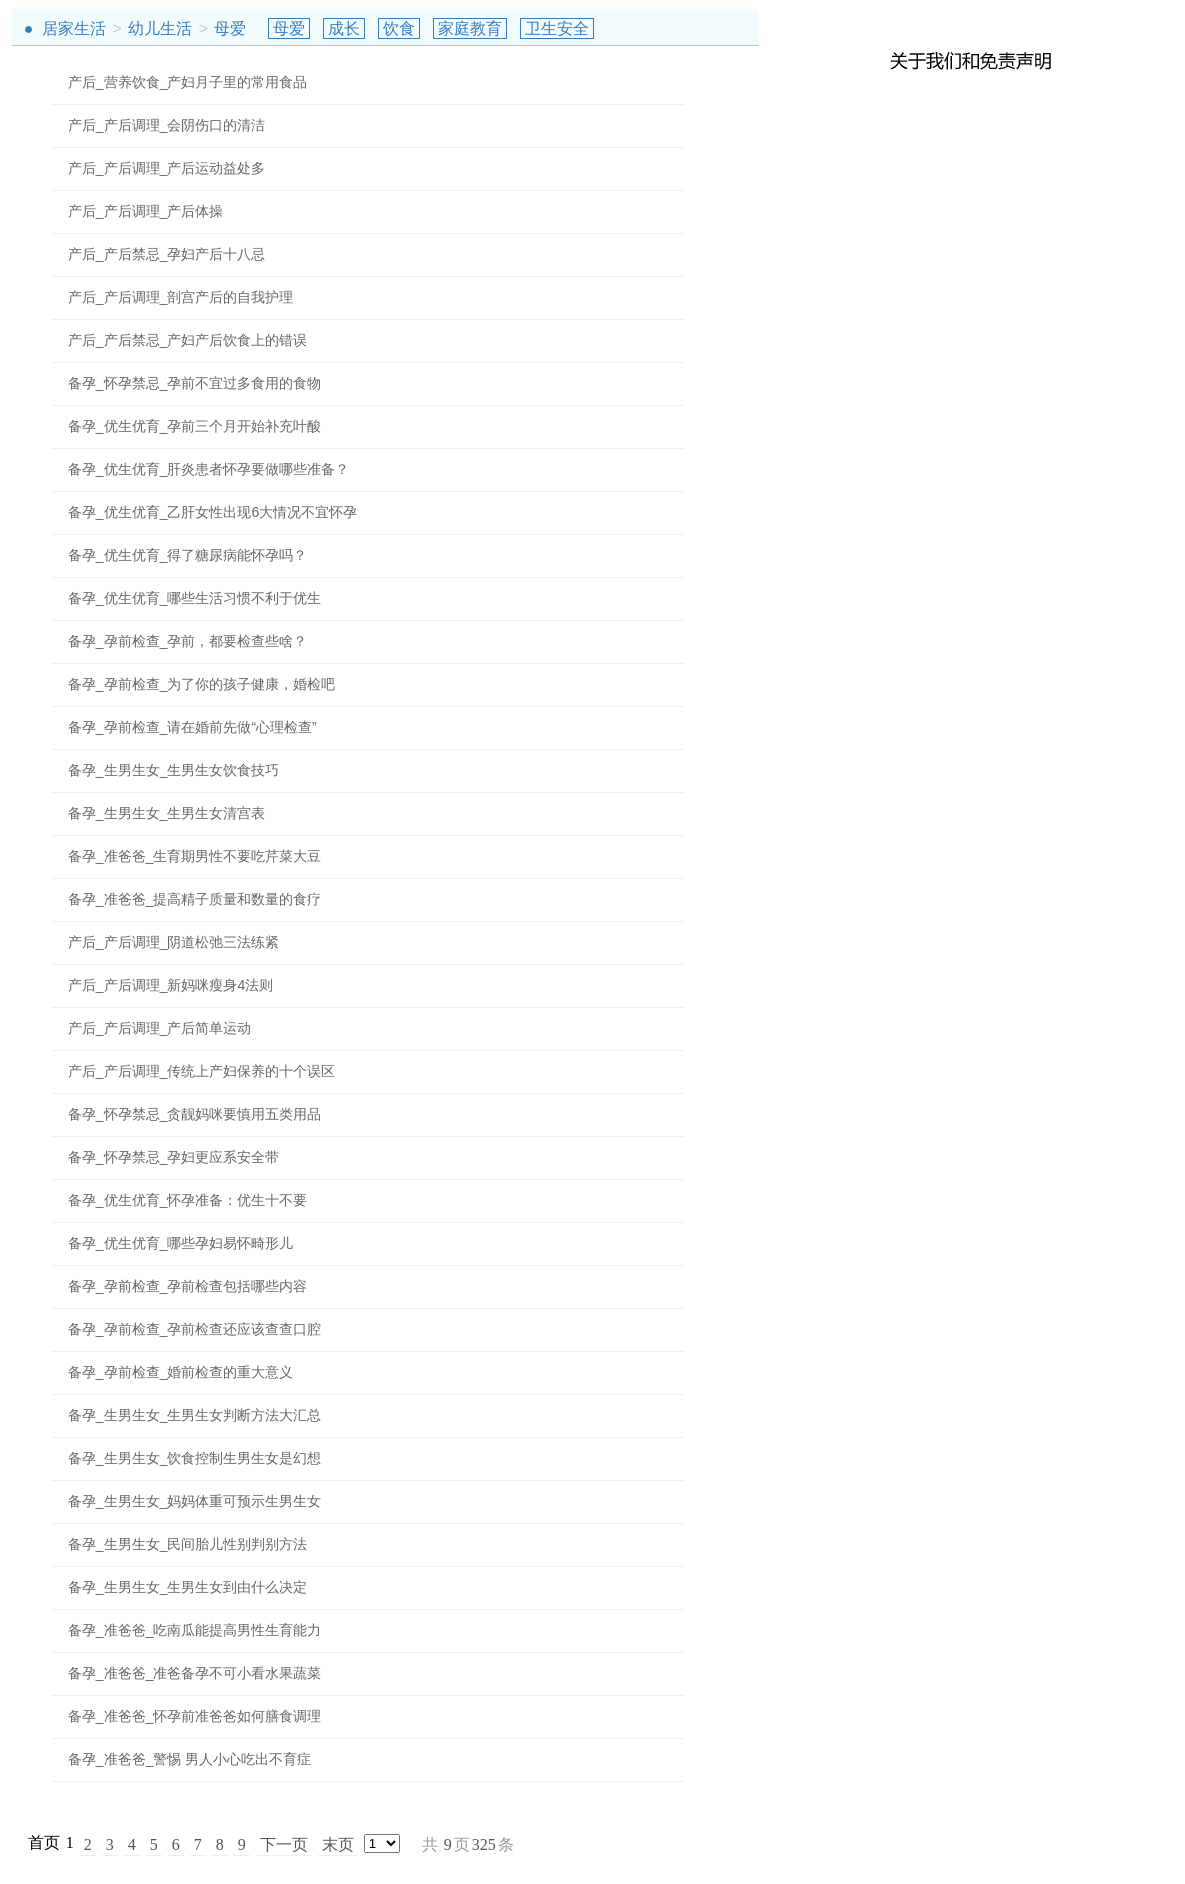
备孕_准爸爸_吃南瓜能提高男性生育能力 (195, 1630)
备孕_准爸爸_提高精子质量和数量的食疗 (195, 899)
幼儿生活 (160, 28)
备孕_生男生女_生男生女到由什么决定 (188, 1587)
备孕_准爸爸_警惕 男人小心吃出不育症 (189, 1759)
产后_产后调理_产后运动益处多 (167, 168)
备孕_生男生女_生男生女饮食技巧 (174, 770)
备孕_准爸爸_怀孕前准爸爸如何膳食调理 (195, 1716)
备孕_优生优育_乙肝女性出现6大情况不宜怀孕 (212, 512)
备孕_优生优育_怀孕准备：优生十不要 (188, 1200)
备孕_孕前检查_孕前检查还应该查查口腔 (195, 1329)
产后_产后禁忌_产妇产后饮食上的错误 (188, 340)
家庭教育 (470, 28)
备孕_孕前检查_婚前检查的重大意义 (181, 1372)
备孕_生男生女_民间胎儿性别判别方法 (188, 1544)
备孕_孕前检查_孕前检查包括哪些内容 (188, 1286)
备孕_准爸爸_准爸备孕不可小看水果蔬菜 (195, 1673)
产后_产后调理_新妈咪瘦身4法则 (170, 985)
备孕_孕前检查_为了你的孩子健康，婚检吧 (202, 684)
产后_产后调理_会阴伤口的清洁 (167, 125)
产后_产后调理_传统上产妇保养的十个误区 (202, 1071)
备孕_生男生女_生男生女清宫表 (167, 813)
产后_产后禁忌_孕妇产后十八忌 (167, 254)
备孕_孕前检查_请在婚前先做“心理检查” (192, 727)
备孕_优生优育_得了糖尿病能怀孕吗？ (188, 555)
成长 (344, 28)
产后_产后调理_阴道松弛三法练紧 (174, 942)
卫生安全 (557, 28)
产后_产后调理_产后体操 (146, 211)
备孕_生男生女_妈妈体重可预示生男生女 (195, 1501)
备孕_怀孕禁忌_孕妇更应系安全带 (174, 1157)
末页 (338, 1844)
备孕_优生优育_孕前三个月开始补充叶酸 (195, 426)
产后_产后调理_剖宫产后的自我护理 (181, 297)
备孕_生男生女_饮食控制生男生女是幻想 (195, 1458)
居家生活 (74, 28)
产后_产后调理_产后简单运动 (160, 1028)
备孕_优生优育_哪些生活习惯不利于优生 (195, 598)
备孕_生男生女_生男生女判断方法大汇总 (195, 1415)
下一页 (284, 1844)
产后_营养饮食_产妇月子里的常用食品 (188, 82)
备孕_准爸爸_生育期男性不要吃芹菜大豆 (195, 856)
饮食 (399, 28)
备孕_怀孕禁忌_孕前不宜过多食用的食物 (195, 383)
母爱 (230, 28)
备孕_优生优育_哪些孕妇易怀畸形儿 (181, 1243)
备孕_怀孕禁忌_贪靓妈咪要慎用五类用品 (195, 1114)
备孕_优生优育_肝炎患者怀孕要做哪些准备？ (209, 469)
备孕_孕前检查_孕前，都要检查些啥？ (188, 641)
